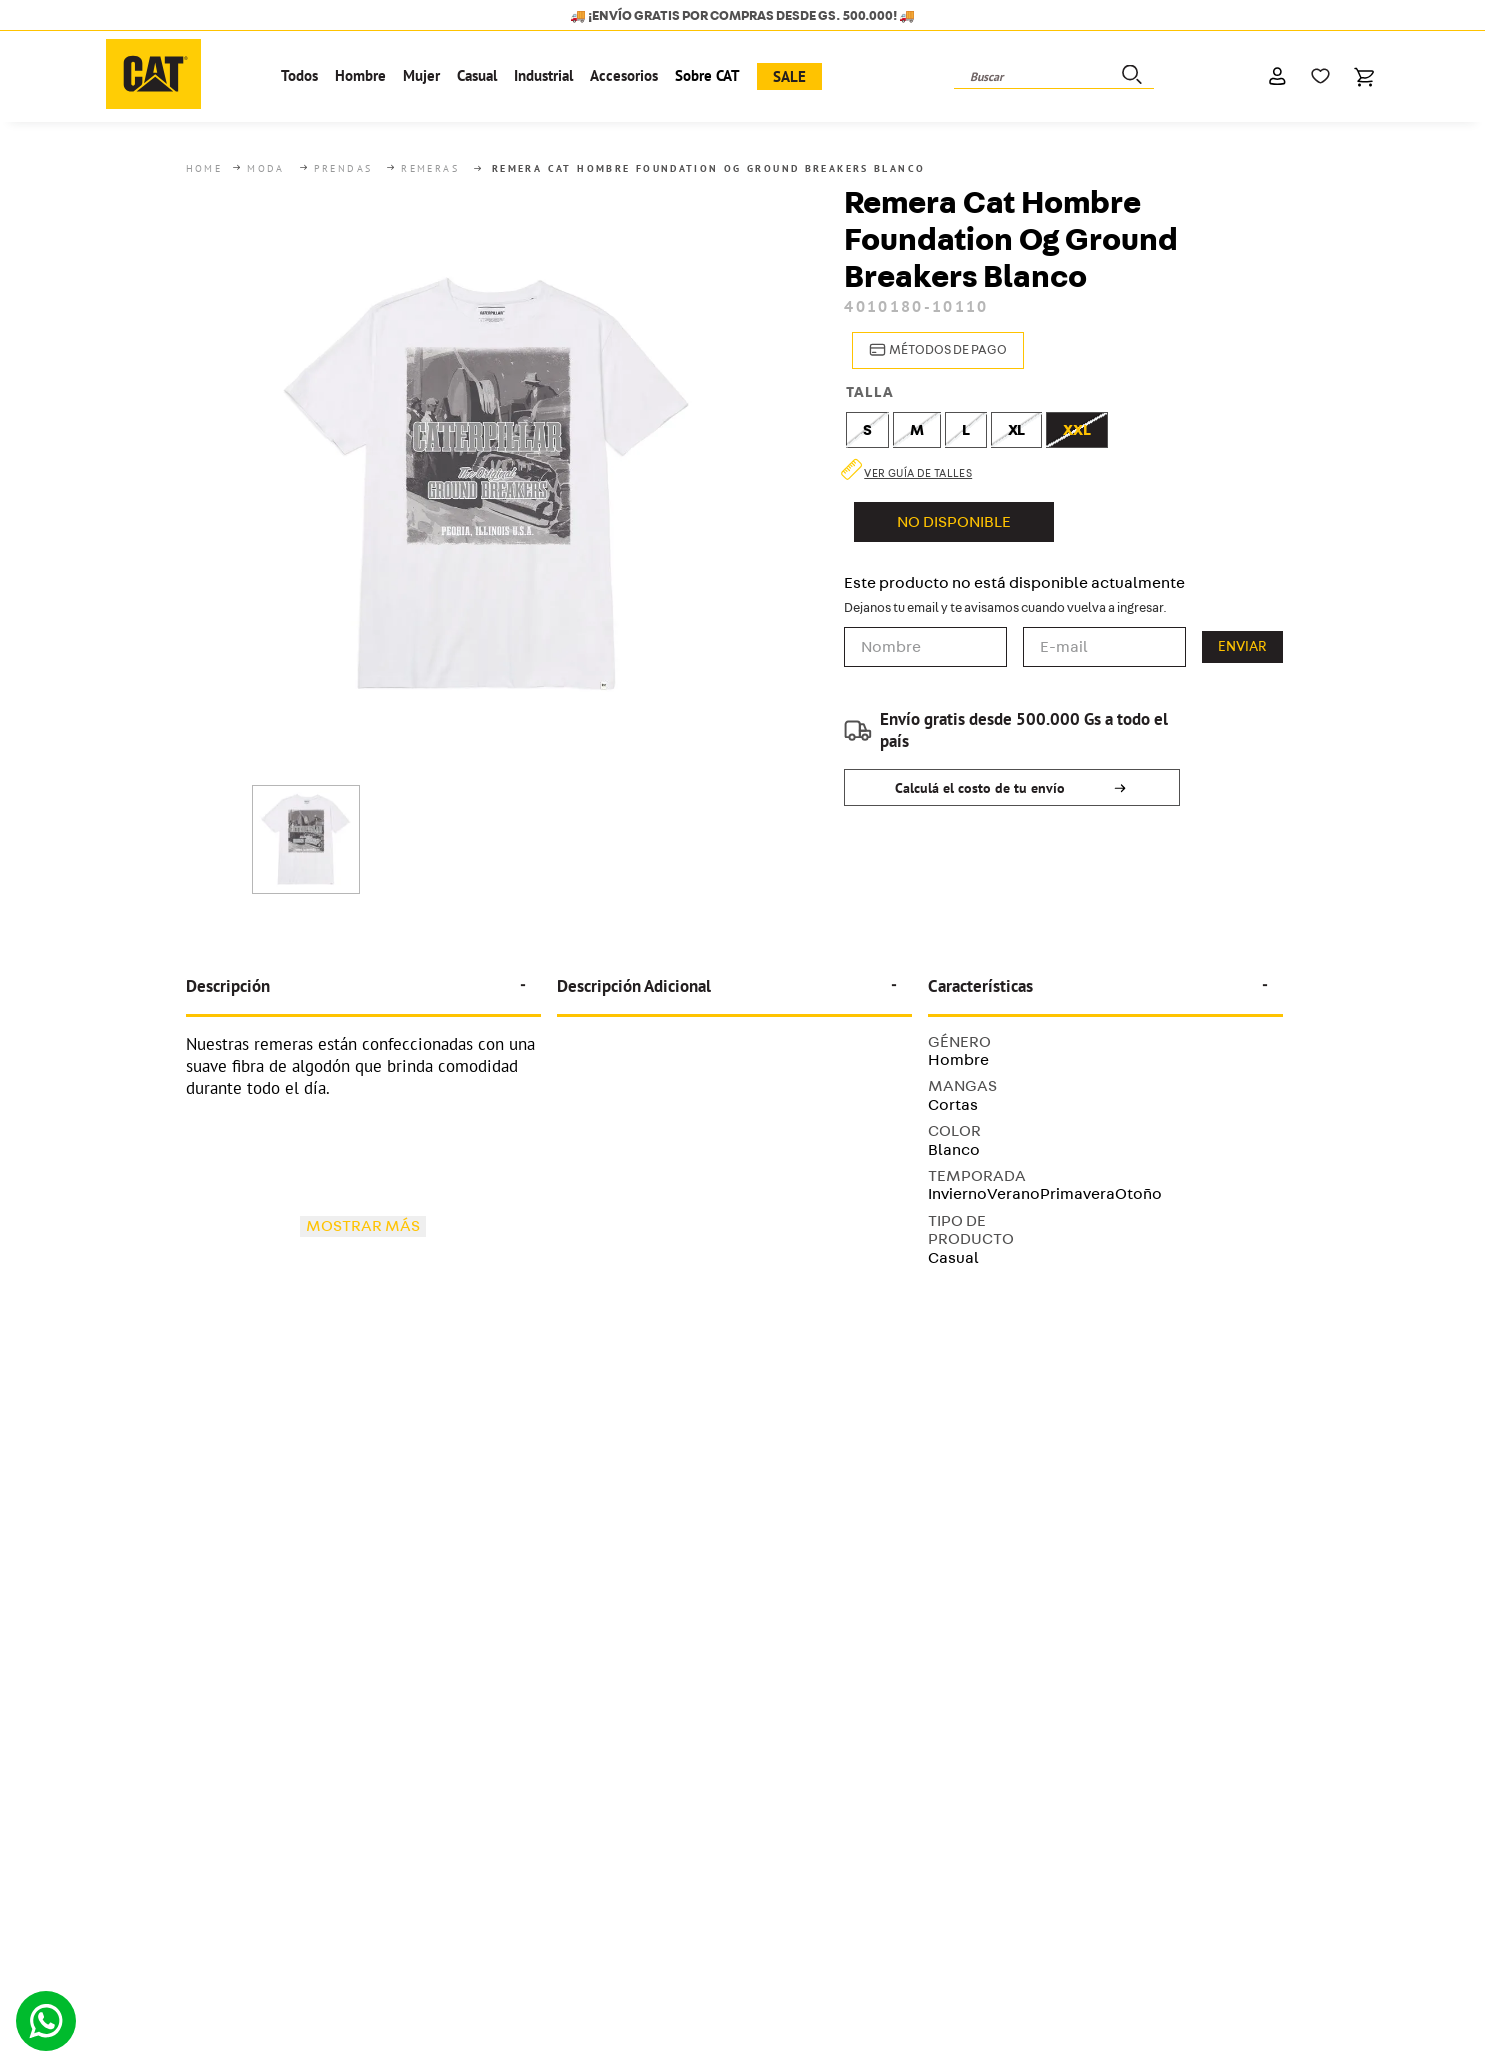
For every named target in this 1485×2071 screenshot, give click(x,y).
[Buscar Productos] (1130, 76)
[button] (934, 350)
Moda (266, 168)
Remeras (430, 168)
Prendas (343, 168)
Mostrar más (363, 1225)
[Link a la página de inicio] (206, 168)
